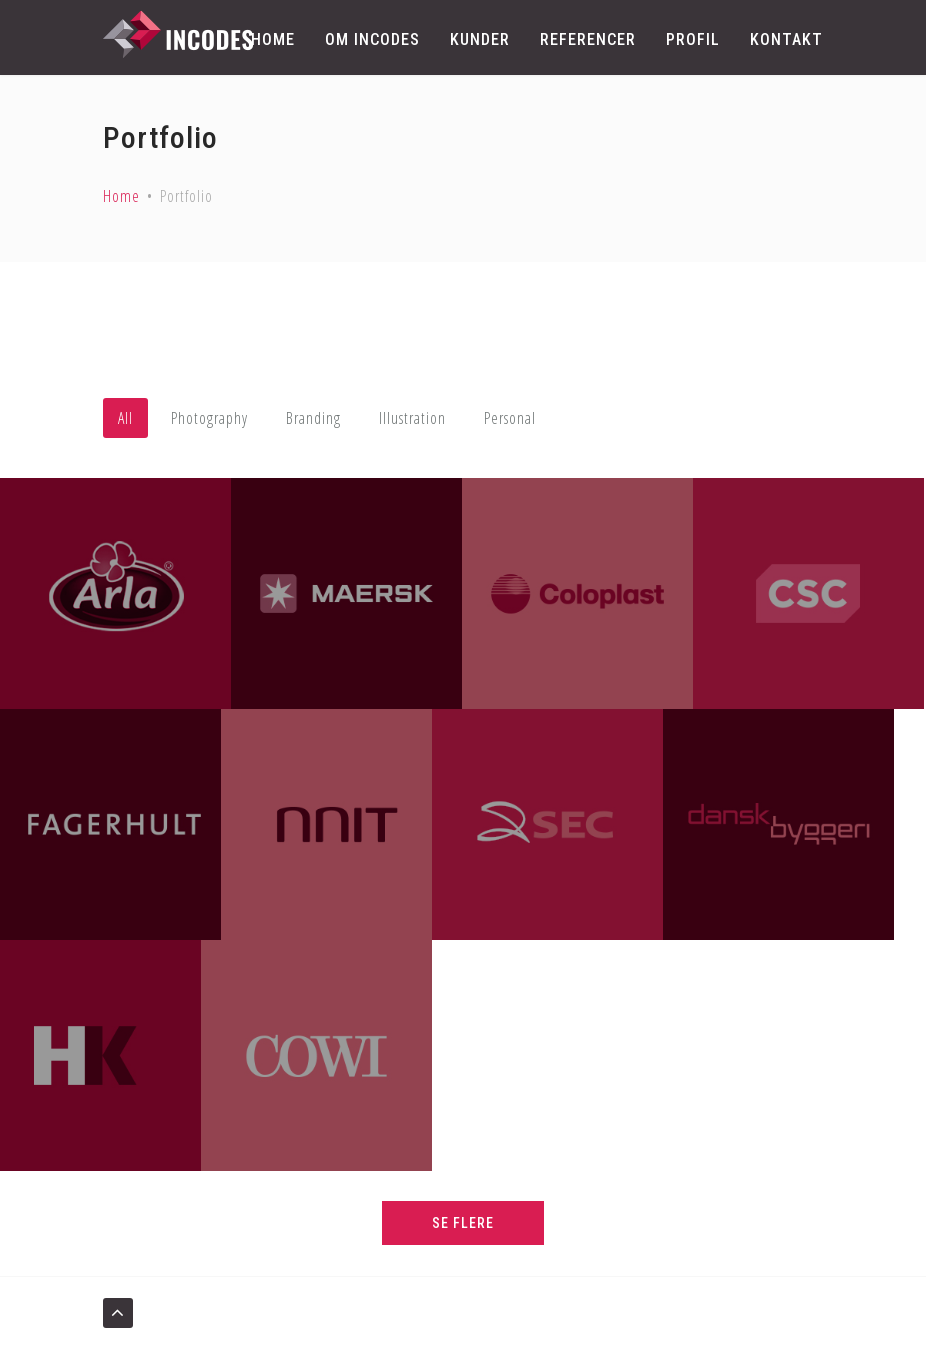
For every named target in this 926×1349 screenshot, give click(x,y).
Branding (313, 418)
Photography (209, 418)
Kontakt (786, 39)
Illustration (412, 418)
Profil (693, 39)
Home (273, 39)
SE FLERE (463, 1223)
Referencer (588, 39)
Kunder (480, 39)
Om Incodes (372, 39)
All (125, 418)
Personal (510, 418)
